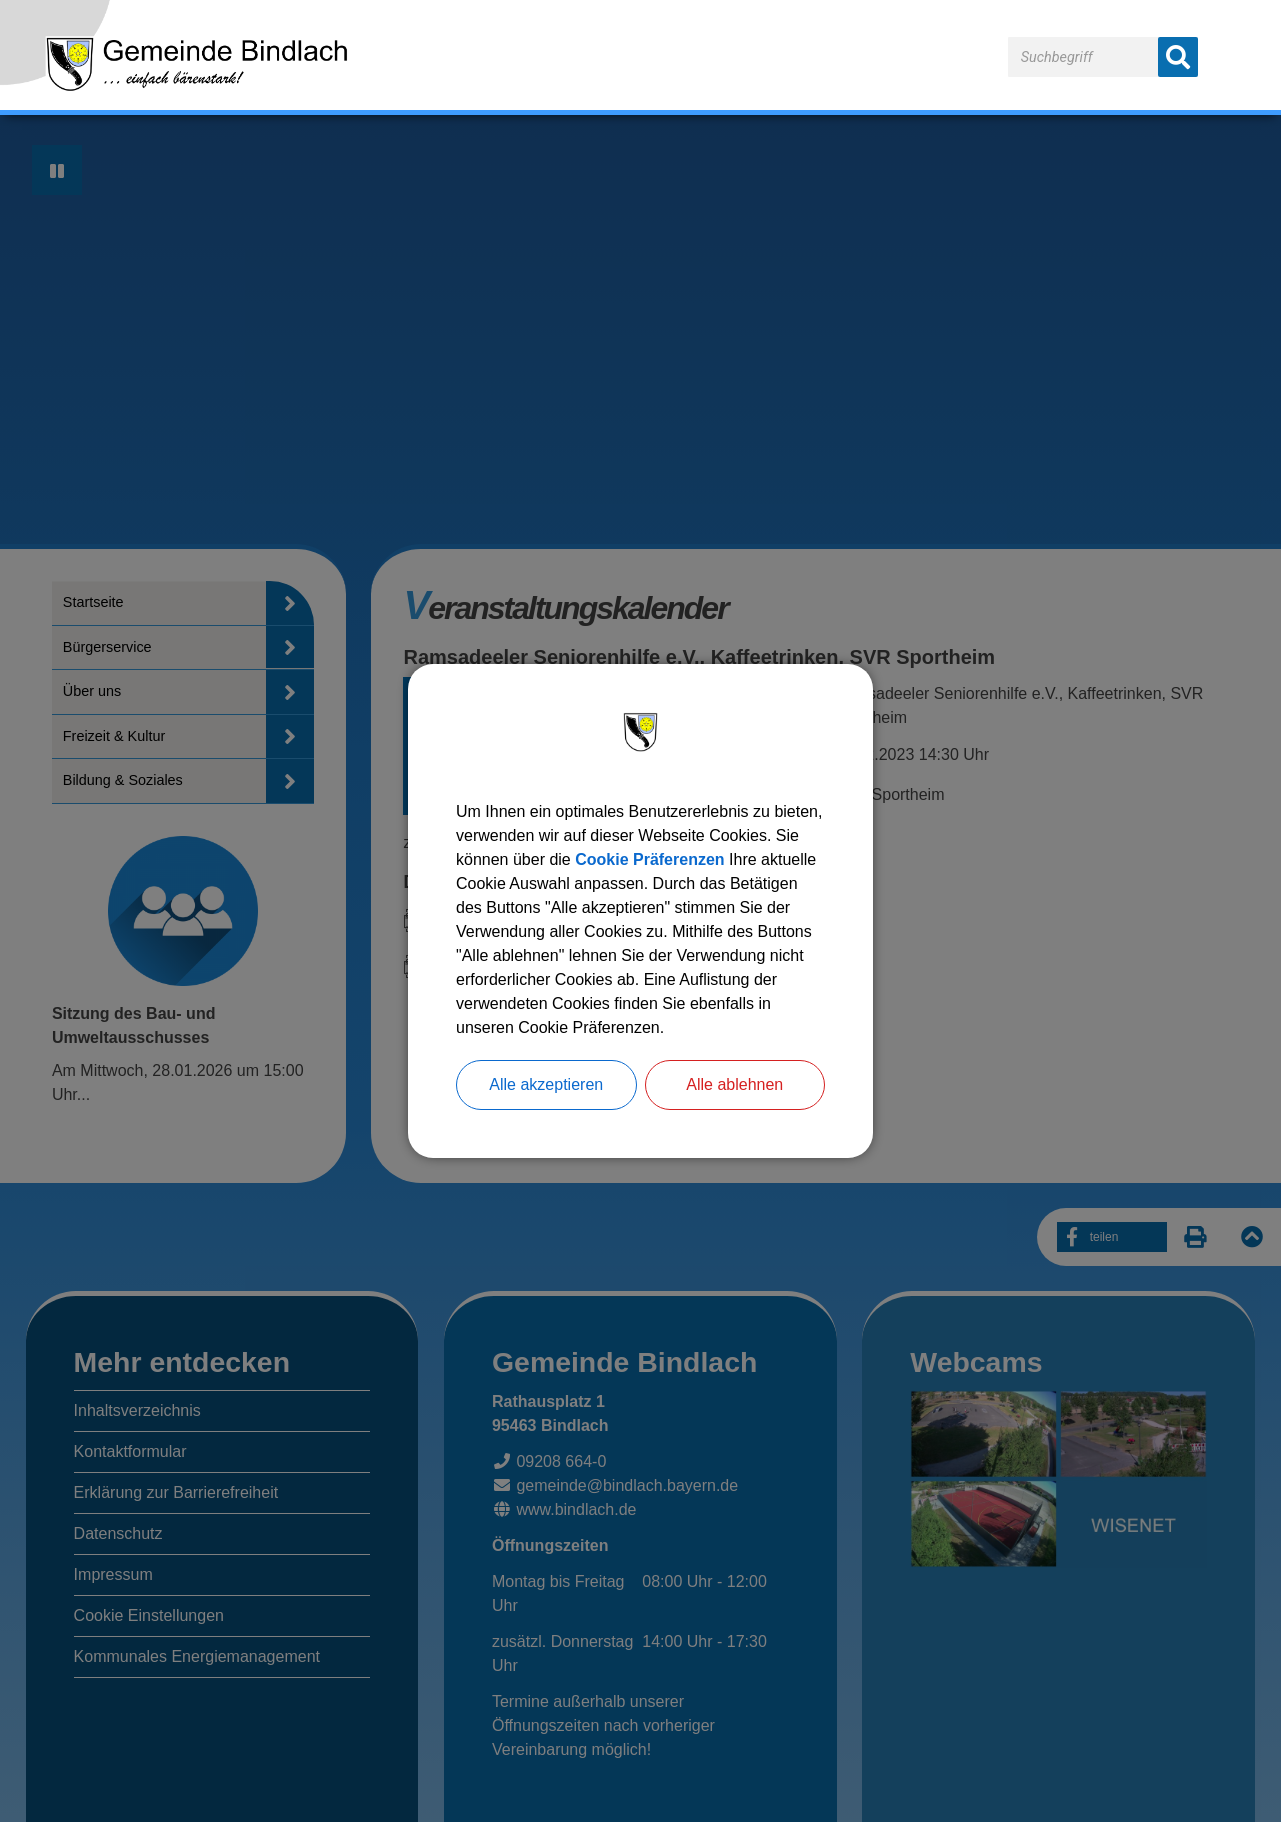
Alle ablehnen (734, 1084)
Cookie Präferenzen (649, 859)
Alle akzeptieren (546, 1084)
